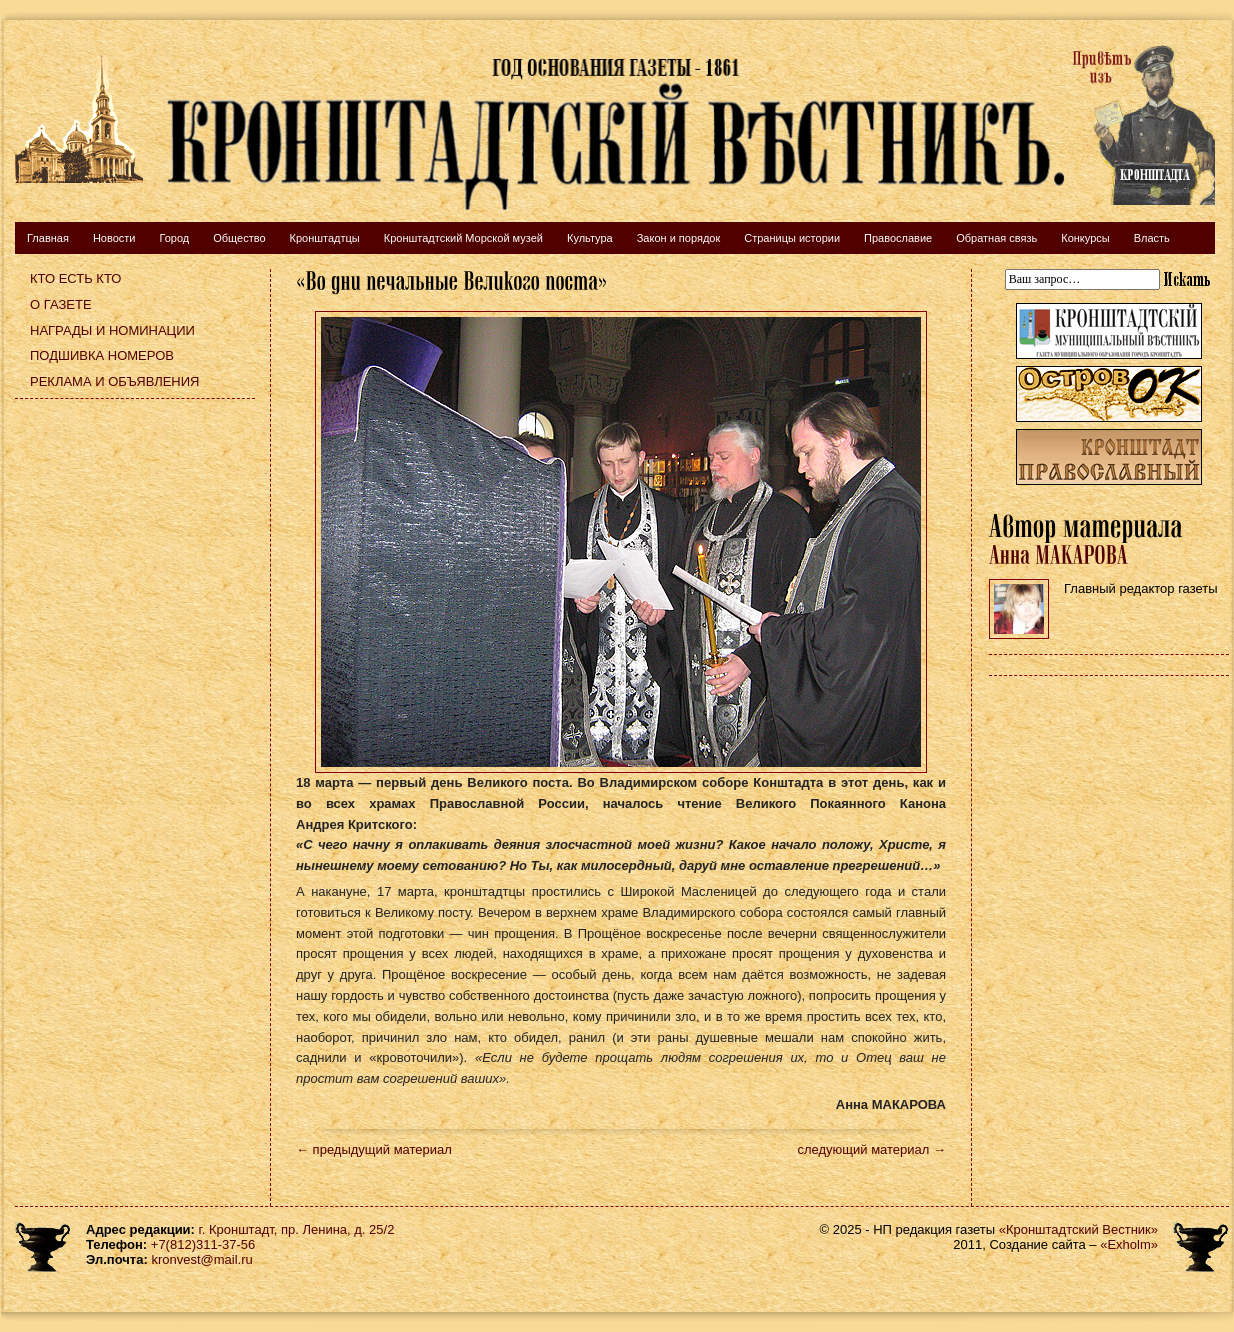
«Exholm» (1129, 1244)
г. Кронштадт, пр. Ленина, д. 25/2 (297, 1229)
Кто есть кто (75, 278)
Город (174, 238)
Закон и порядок (679, 238)
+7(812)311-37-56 (203, 1244)
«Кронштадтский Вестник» (1078, 1229)
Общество (239, 238)
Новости (114, 238)
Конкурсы (1085, 238)
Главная (48, 238)
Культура (590, 238)
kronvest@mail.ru (201, 1259)
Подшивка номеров (102, 355)
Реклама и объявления (115, 381)
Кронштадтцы (325, 238)
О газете (61, 304)
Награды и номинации (112, 330)
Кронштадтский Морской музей (463, 238)
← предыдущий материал (374, 1149)
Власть (1152, 238)
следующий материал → (871, 1149)
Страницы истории (792, 238)
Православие (898, 238)
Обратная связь (996, 238)
